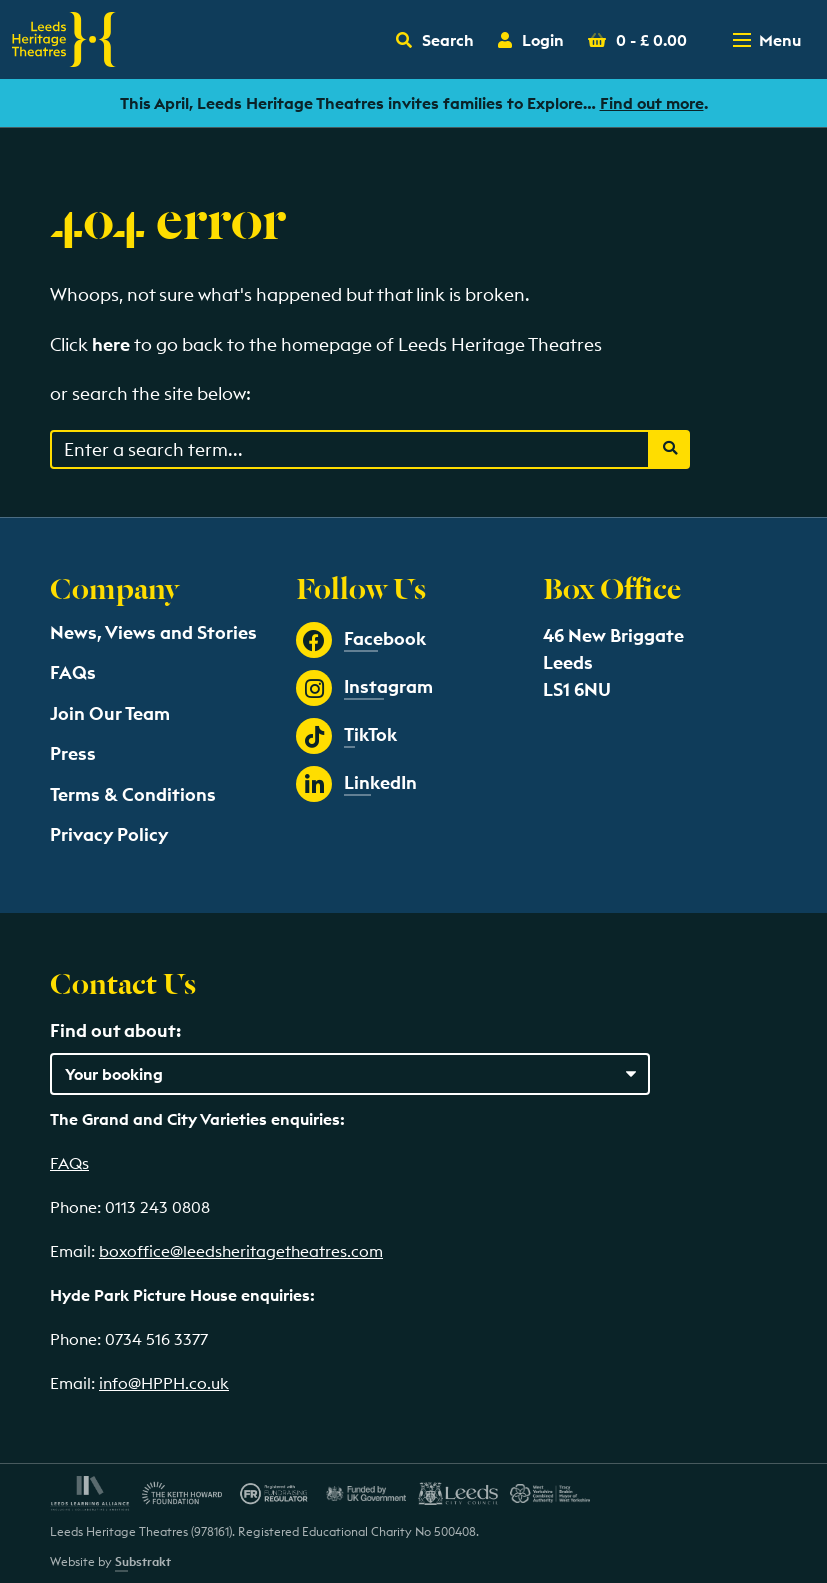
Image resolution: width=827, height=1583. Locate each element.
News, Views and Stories (153, 632)
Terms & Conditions (133, 794)
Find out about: (115, 1030)
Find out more (652, 103)
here (111, 344)
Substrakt (143, 1561)
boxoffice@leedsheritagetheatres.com (241, 1251)
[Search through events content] (350, 449)
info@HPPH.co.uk (164, 1383)
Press (73, 753)
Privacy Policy (109, 834)
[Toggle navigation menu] (769, 40)
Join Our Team (110, 713)
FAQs (73, 672)
